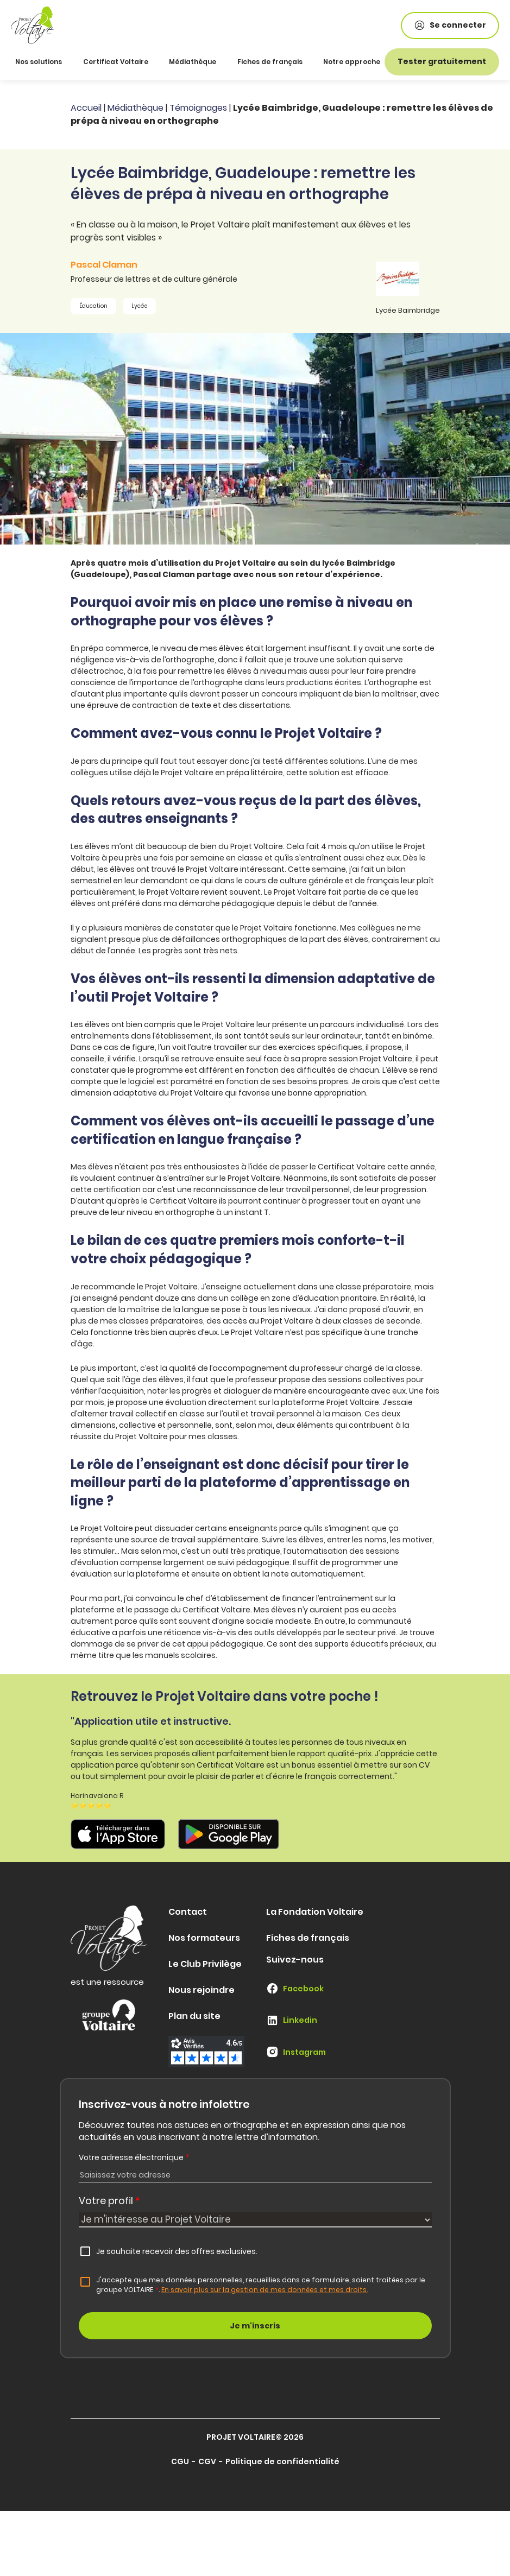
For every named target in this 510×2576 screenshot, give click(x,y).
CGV (207, 2461)
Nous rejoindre (201, 1990)
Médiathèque (192, 61)
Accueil (86, 108)
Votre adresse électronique (134, 2157)
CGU (180, 2461)
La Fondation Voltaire (314, 1912)
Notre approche (351, 61)
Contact (187, 1912)
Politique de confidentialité (282, 2461)
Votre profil (109, 2200)
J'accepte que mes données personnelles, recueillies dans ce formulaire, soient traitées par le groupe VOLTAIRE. (260, 2284)
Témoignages (198, 108)
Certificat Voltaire (115, 61)
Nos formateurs (204, 1938)
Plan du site (194, 2016)
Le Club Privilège (205, 1964)
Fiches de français (270, 61)
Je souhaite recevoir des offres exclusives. (176, 2251)
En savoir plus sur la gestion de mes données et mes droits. (264, 2289)
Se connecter (450, 25)
